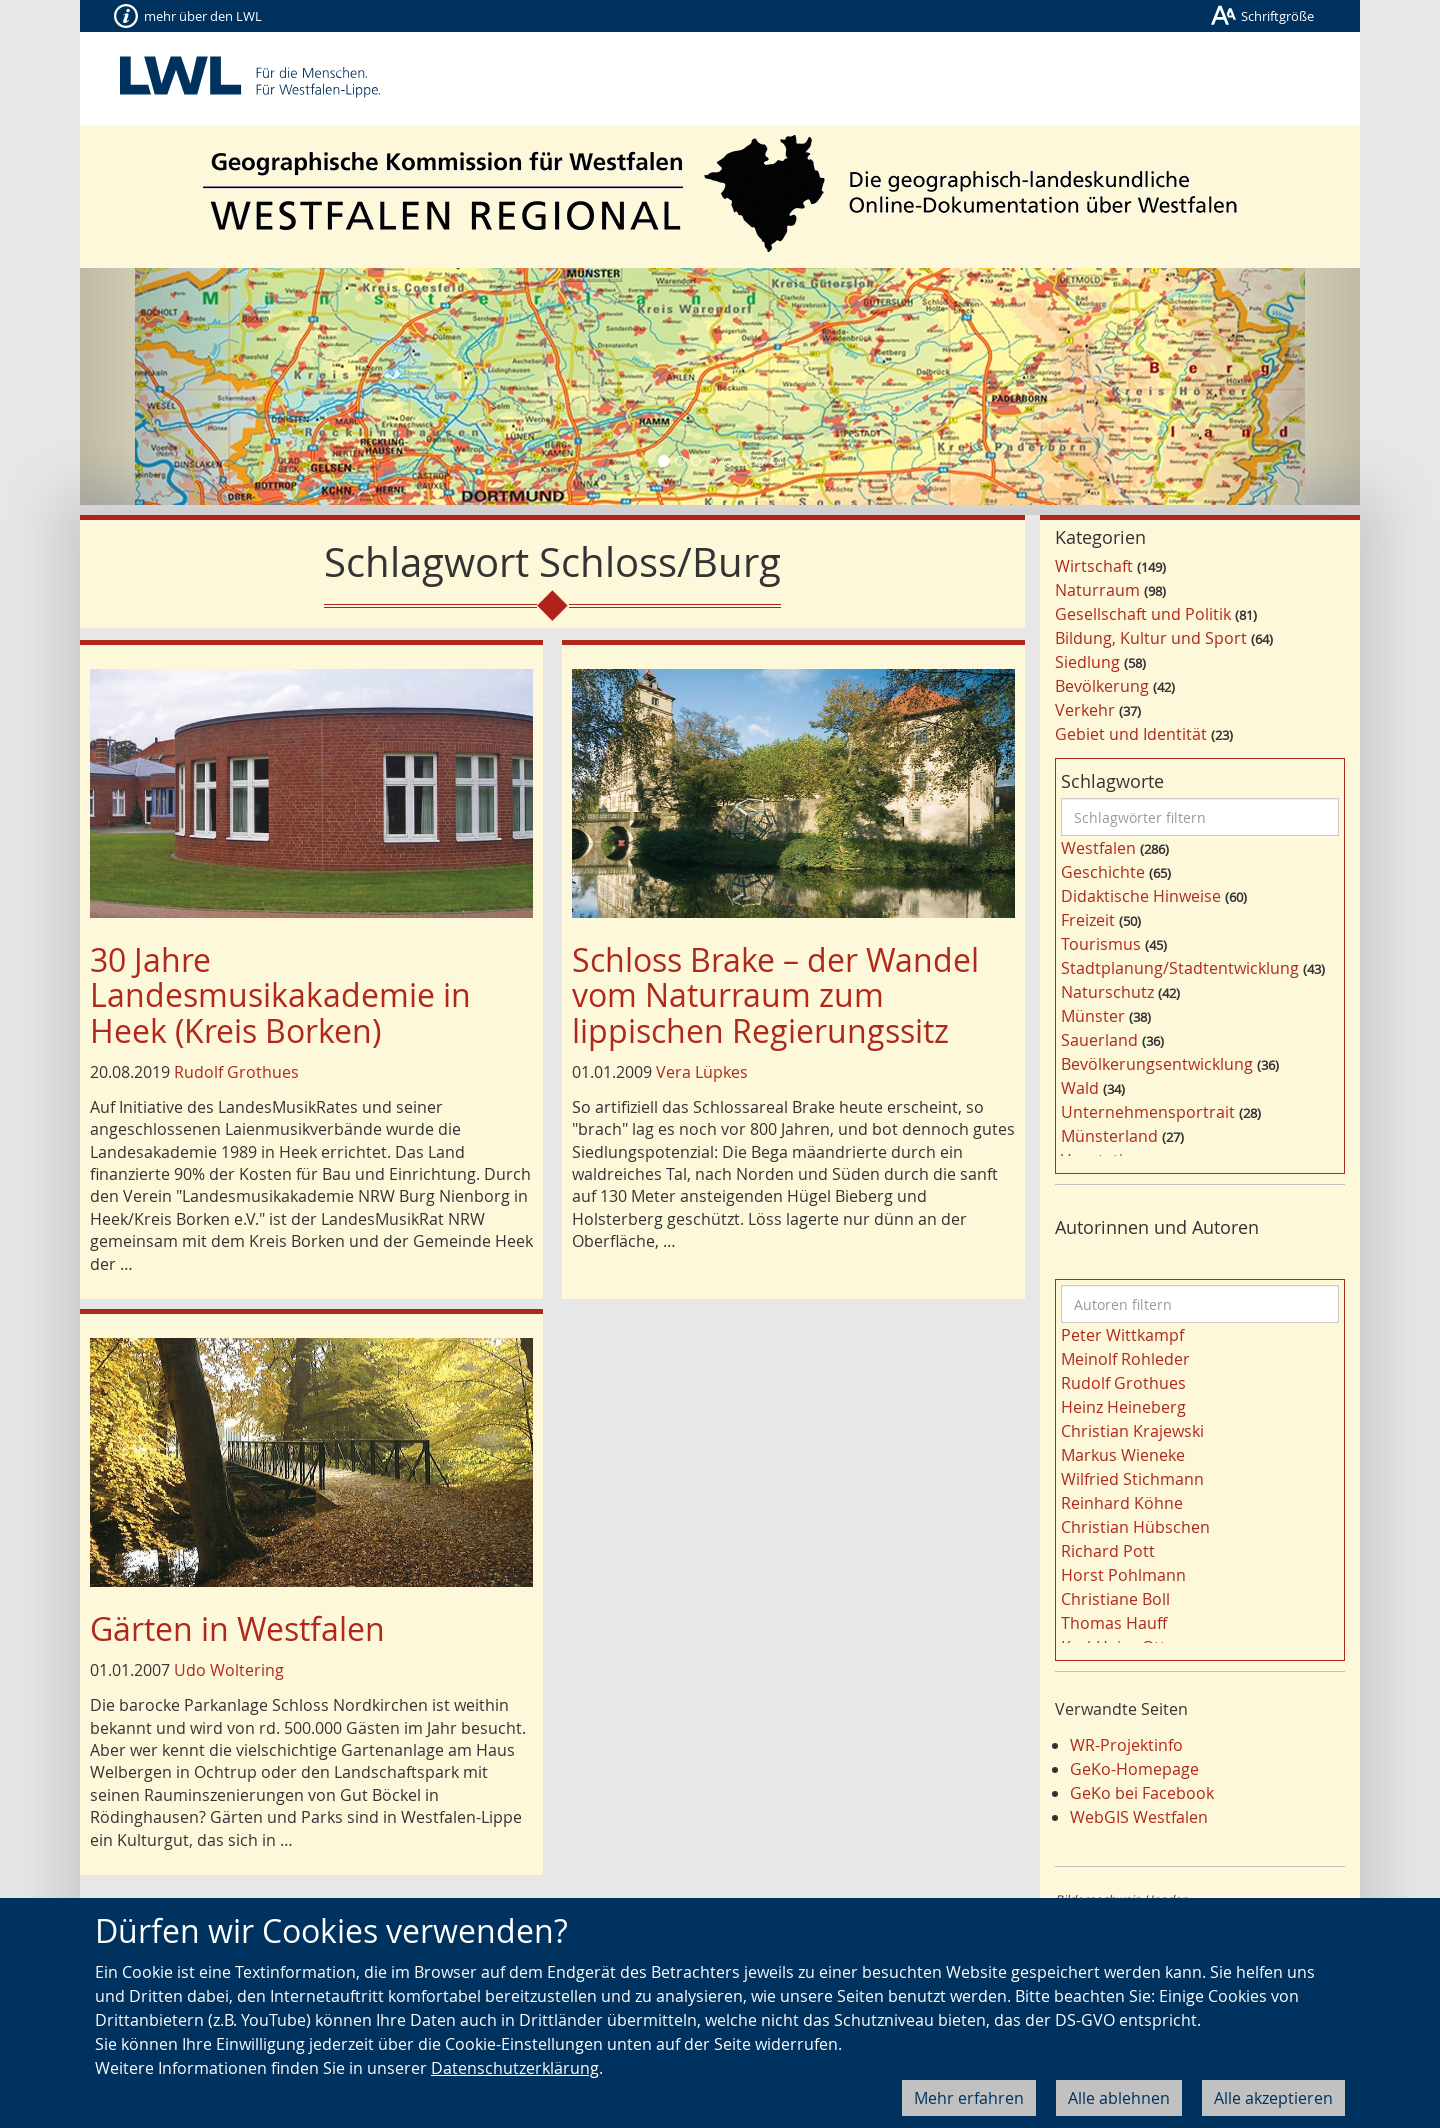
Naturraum (1097, 590)
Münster (1093, 1016)
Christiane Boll (1115, 1599)
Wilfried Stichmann (1132, 1479)
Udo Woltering (229, 1670)
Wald (1080, 1088)
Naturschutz (1107, 992)
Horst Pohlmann (1123, 1575)
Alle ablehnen (1119, 2098)
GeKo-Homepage (1134, 1769)
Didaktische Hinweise (1141, 896)
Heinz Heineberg (1123, 1407)
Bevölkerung (1102, 686)
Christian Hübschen (1135, 1527)
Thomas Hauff (1114, 1623)
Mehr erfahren (969, 2098)
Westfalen (1098, 848)
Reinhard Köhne (1122, 1503)
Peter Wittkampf (1122, 1335)
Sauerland (1099, 1040)
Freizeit (1088, 920)
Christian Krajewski (1132, 1431)
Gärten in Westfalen (237, 1628)
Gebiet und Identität (1131, 734)
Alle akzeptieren (1273, 2098)
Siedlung (1087, 662)
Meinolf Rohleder (1125, 1359)
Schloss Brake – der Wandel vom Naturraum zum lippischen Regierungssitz (775, 994)
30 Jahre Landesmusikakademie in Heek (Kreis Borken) (280, 994)
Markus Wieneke (1123, 1455)
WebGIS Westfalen (1139, 1817)
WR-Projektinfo (1126, 1745)
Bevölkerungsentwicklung (1157, 1064)
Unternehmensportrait (1148, 1112)
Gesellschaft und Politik (1143, 614)
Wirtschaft (1094, 566)
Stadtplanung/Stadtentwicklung (1180, 968)
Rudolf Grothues (236, 1072)
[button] (176, 386)
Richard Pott (1108, 1551)
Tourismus (1101, 944)
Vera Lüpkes (702, 1072)
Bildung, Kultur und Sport (1151, 638)
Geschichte (1103, 872)
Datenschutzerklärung (515, 2068)
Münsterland (1109, 1136)
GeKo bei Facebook (1142, 1793)
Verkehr (1085, 710)
